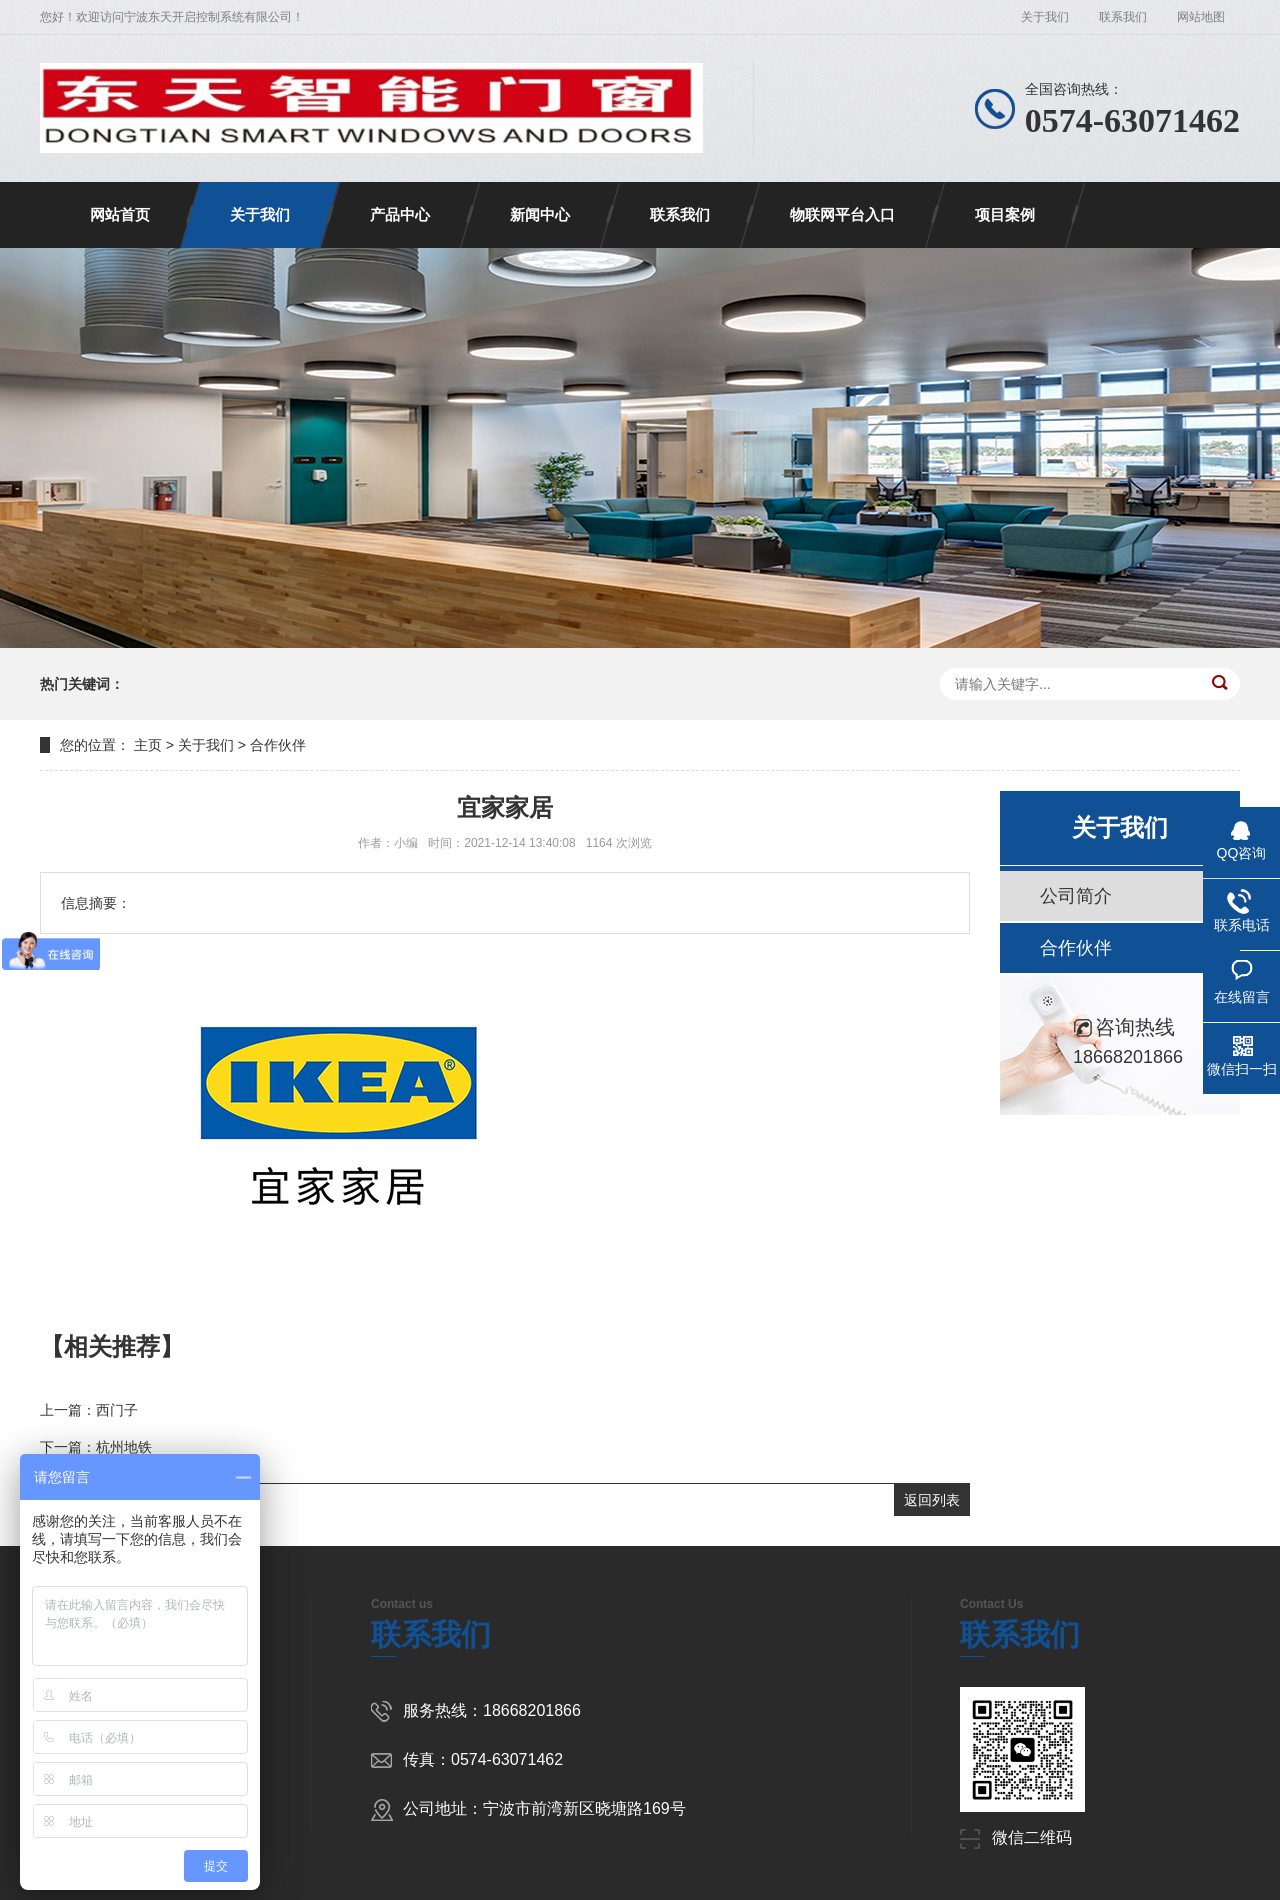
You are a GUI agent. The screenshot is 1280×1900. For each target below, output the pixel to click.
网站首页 (120, 214)
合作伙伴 (278, 745)
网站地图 (1201, 17)
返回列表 (932, 1500)
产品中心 (400, 214)
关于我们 (1045, 17)
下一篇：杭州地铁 (96, 1447)
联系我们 (1123, 17)
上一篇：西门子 (89, 1410)
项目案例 (1005, 214)
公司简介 (1076, 896)
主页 (148, 745)
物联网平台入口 (842, 214)
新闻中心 (540, 214)
